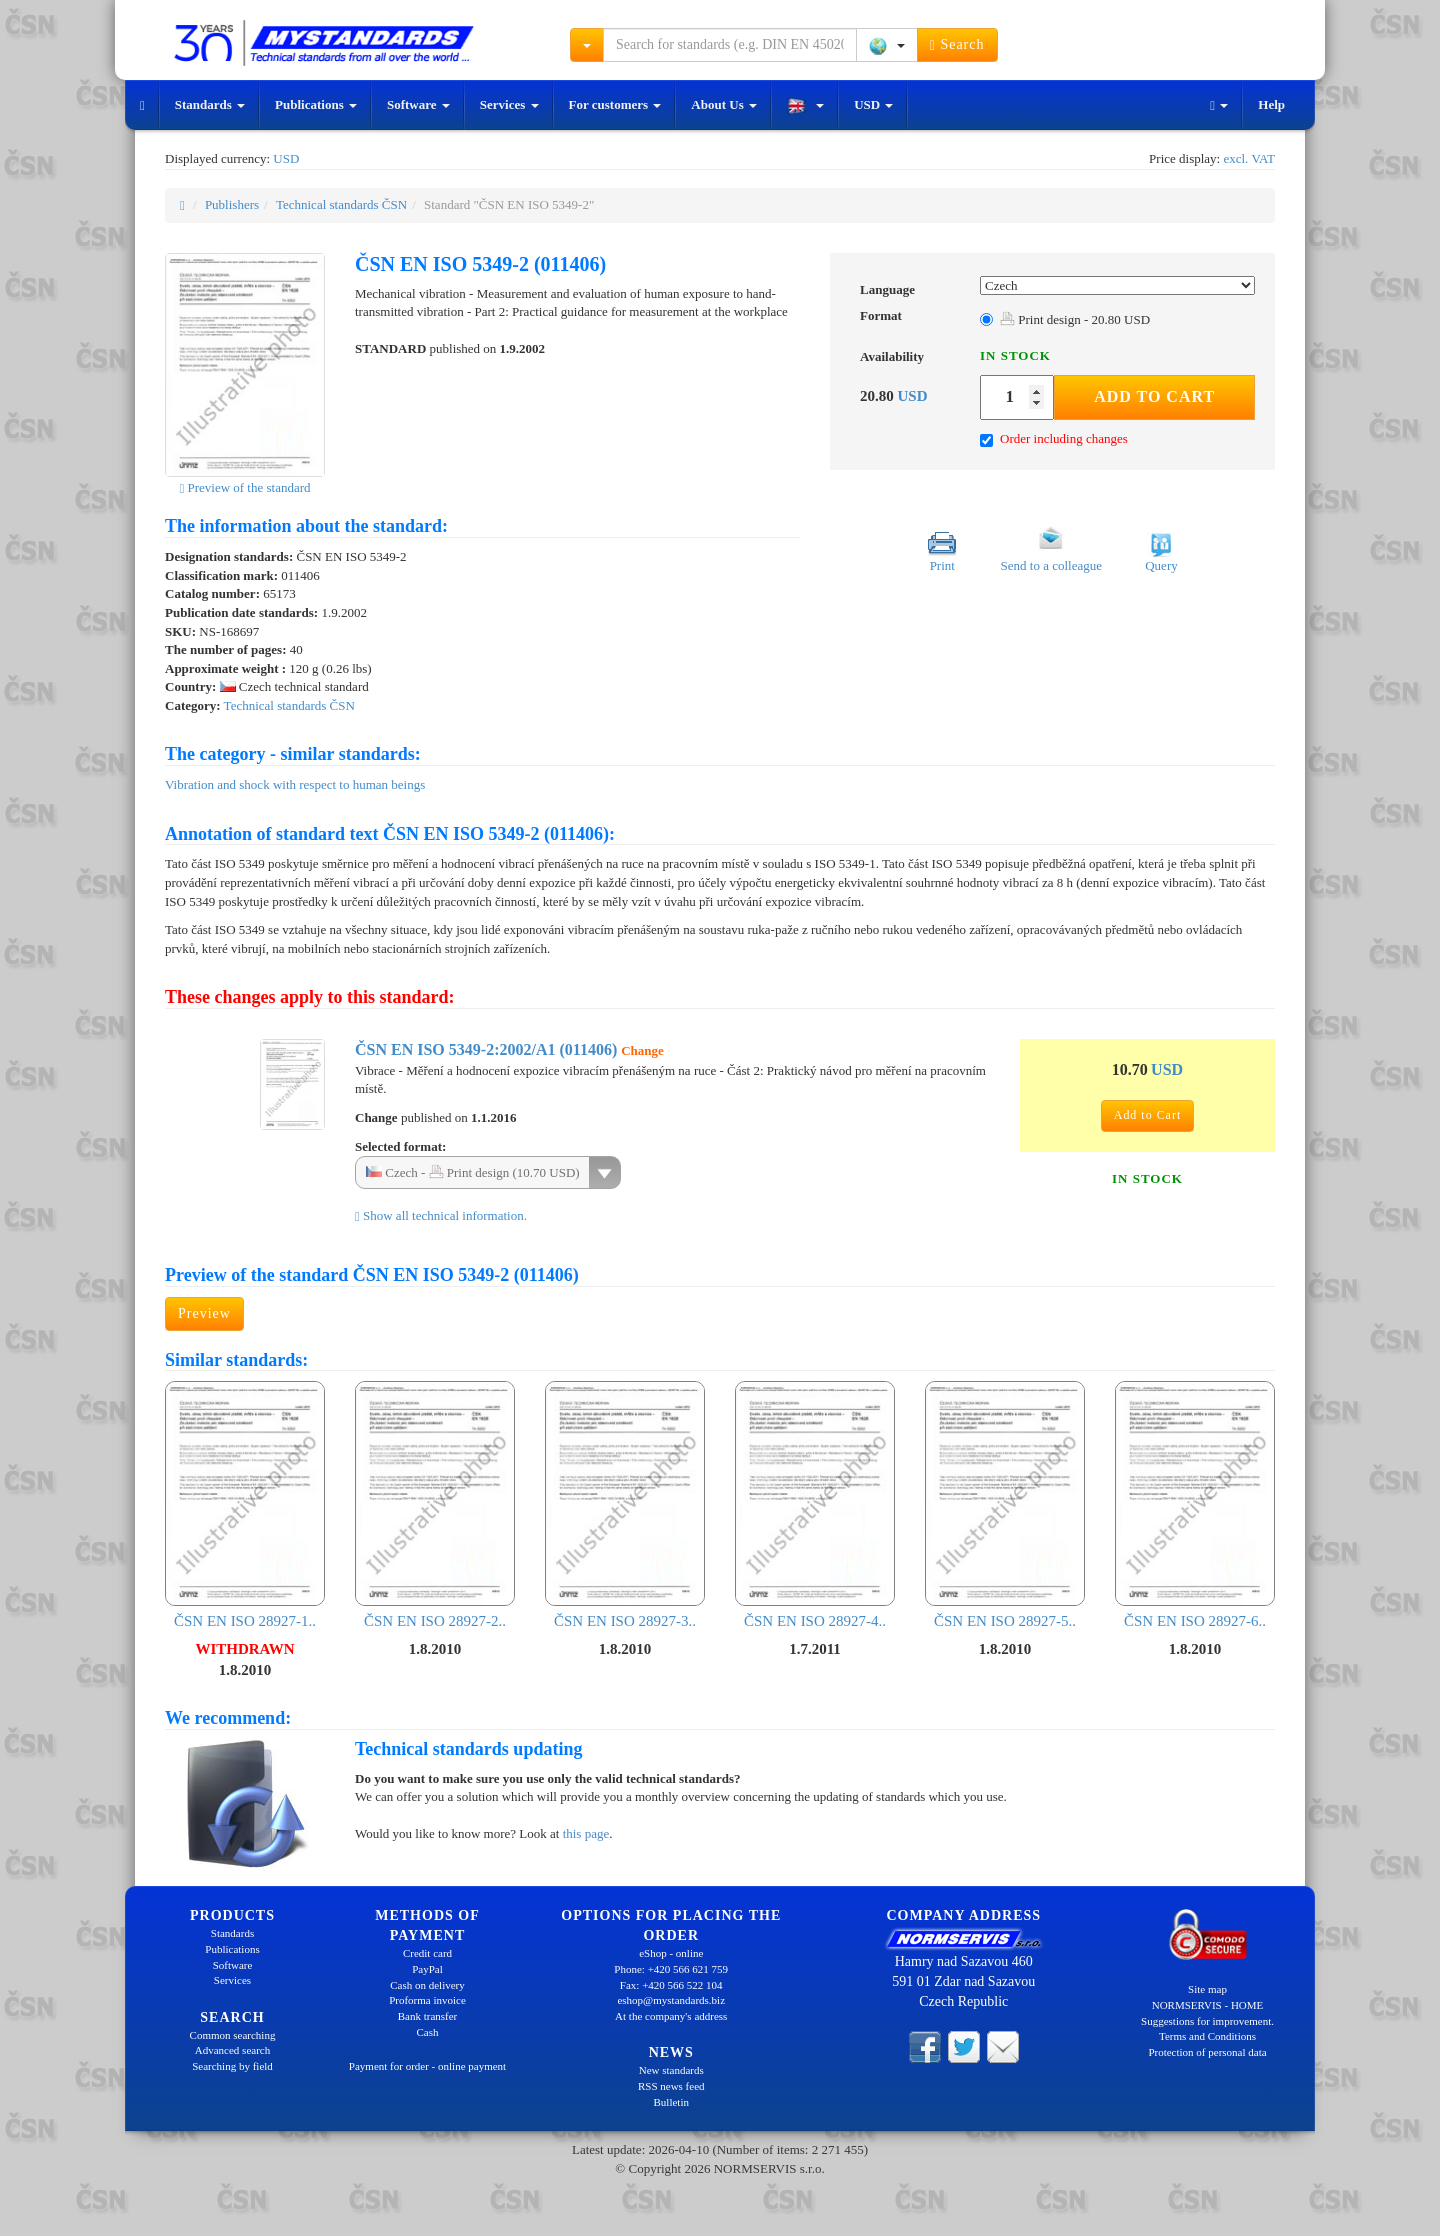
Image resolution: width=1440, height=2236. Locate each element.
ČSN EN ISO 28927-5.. (1005, 1504)
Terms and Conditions (1207, 2036)
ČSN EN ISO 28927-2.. (435, 1504)
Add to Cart (1154, 396)
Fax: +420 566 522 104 (671, 1985)
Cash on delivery (427, 1985)
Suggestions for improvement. (1207, 2021)
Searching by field (232, 2066)
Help (1271, 104)
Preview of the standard (244, 487)
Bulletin (671, 2102)
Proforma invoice (427, 2000)
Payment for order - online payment (427, 2066)
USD (873, 104)
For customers (615, 104)
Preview (204, 1313)
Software (418, 104)
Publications (316, 104)
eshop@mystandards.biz (671, 2000)
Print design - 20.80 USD (1075, 319)
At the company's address (671, 2016)
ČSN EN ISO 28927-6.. (1195, 1504)
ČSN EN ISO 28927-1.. (245, 1504)
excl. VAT (1249, 158)
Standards (210, 104)
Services (509, 104)
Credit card (427, 1953)
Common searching (233, 2035)
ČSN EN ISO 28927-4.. (815, 1504)
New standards (671, 2070)
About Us (724, 104)
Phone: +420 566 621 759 (671, 1969)
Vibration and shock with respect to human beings (295, 784)
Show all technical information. (441, 1215)
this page (586, 1833)
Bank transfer (428, 2016)
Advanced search (232, 2050)
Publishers (232, 204)
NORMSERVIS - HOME (1208, 2005)
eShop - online (671, 1953)
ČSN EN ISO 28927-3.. (625, 1504)
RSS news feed (671, 2086)
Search (957, 45)
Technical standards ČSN (341, 204)
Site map (1207, 1989)
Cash (428, 2032)
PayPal (427, 1969)
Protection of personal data (1207, 2052)
